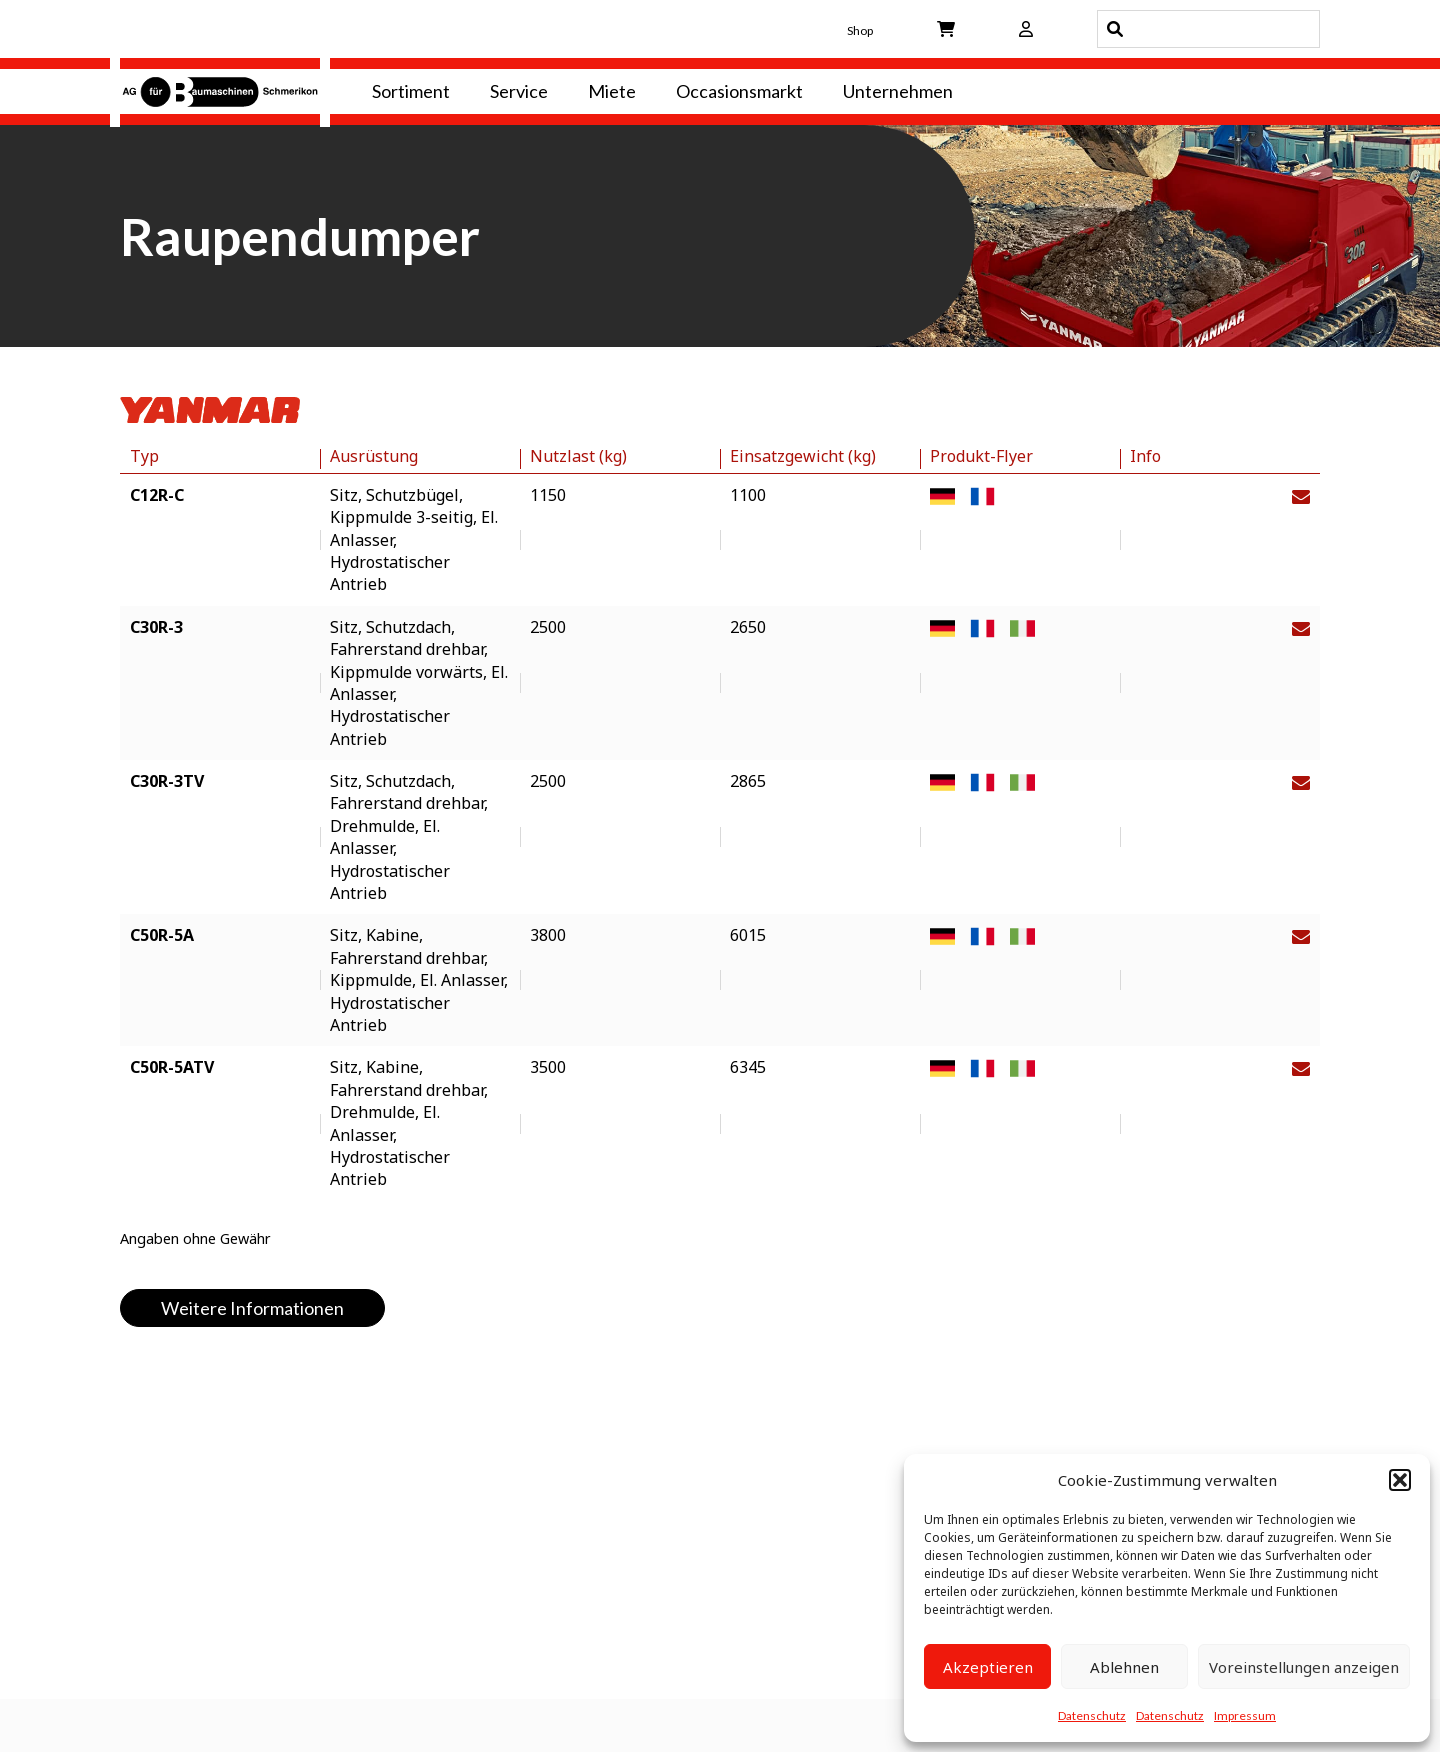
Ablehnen (1124, 1667)
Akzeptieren (988, 1667)
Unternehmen (898, 91)
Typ (144, 456)
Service (519, 91)
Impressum (1245, 1715)
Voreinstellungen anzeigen (1304, 1667)
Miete (612, 91)
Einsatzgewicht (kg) (803, 456)
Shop (860, 30)
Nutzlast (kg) (578, 456)
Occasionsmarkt (739, 91)
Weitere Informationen (252, 1308)
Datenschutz (1092, 1715)
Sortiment (411, 91)
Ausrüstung (374, 456)
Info (1145, 456)
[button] (1400, 1480)
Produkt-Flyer (981, 456)
